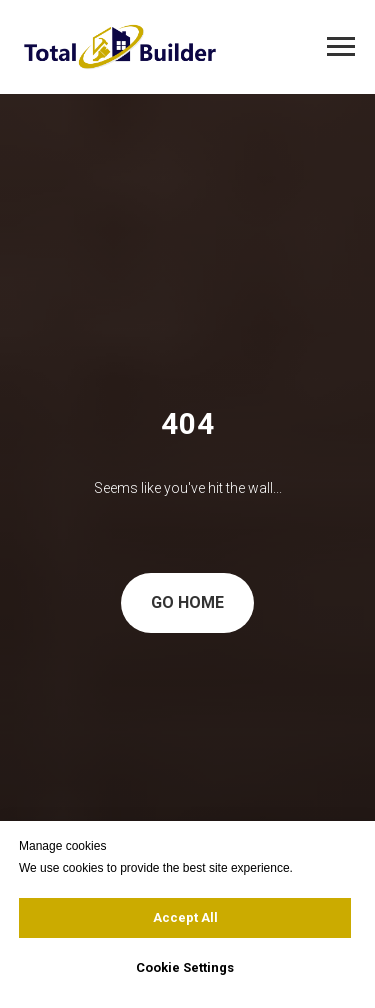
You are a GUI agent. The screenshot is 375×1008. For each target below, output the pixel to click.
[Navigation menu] (341, 47)
